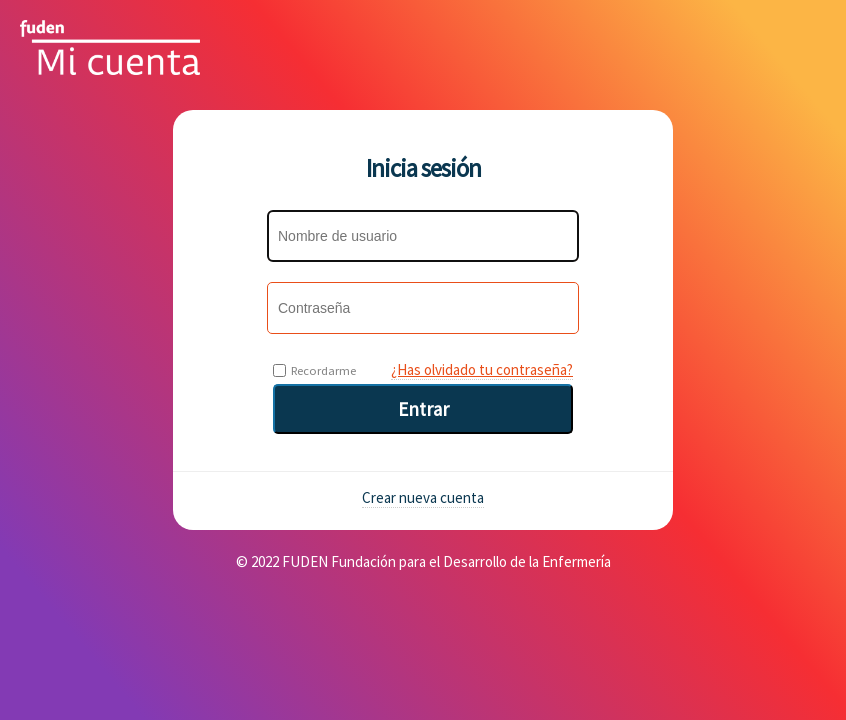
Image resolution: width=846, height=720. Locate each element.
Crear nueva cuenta (423, 497)
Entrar (423, 409)
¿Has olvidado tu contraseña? (482, 369)
